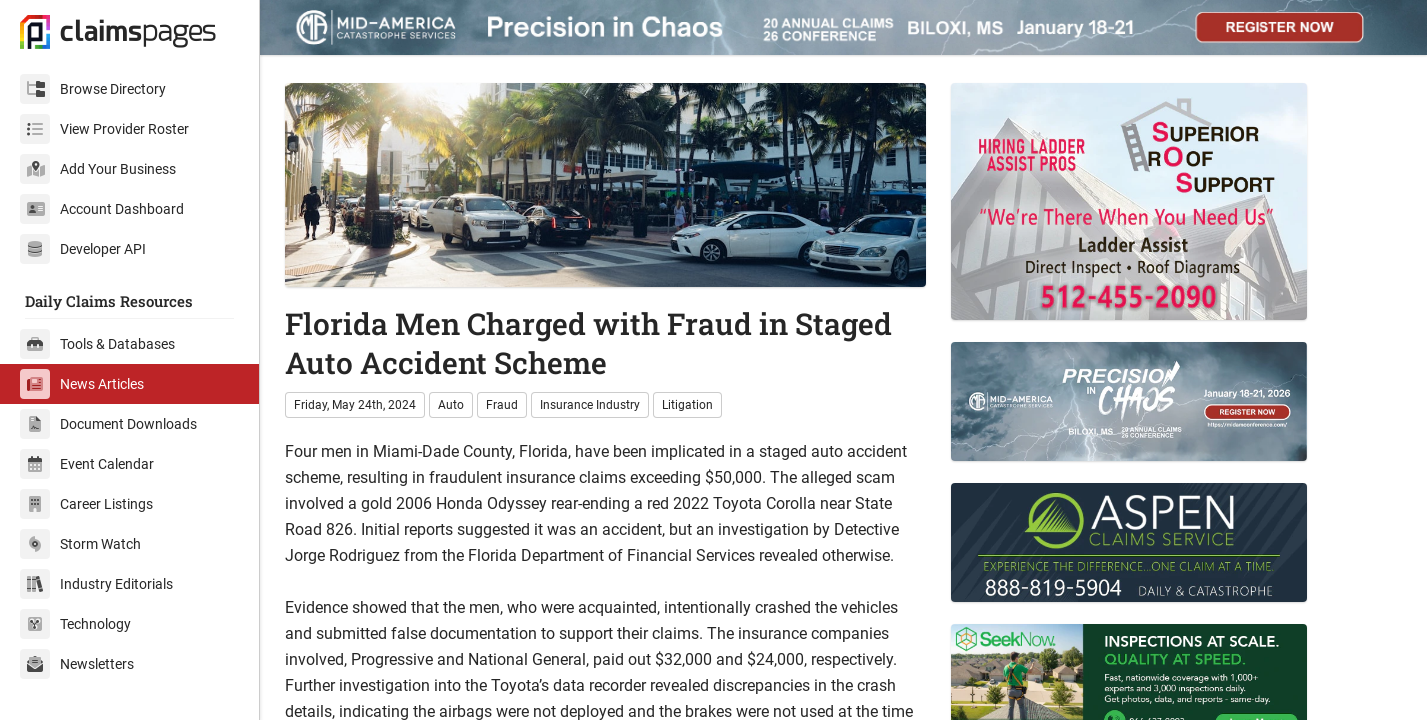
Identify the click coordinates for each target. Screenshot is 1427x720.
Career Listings (86, 504)
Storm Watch (80, 544)
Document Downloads (108, 424)
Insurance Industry (590, 405)
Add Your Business (98, 169)
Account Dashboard (102, 209)
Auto (451, 405)
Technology (75, 624)
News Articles (82, 384)
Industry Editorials (96, 584)
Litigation (687, 405)
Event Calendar (87, 464)
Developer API (83, 249)
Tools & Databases (97, 344)
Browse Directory (93, 89)
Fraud (502, 405)
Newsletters (77, 664)
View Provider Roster (104, 129)
